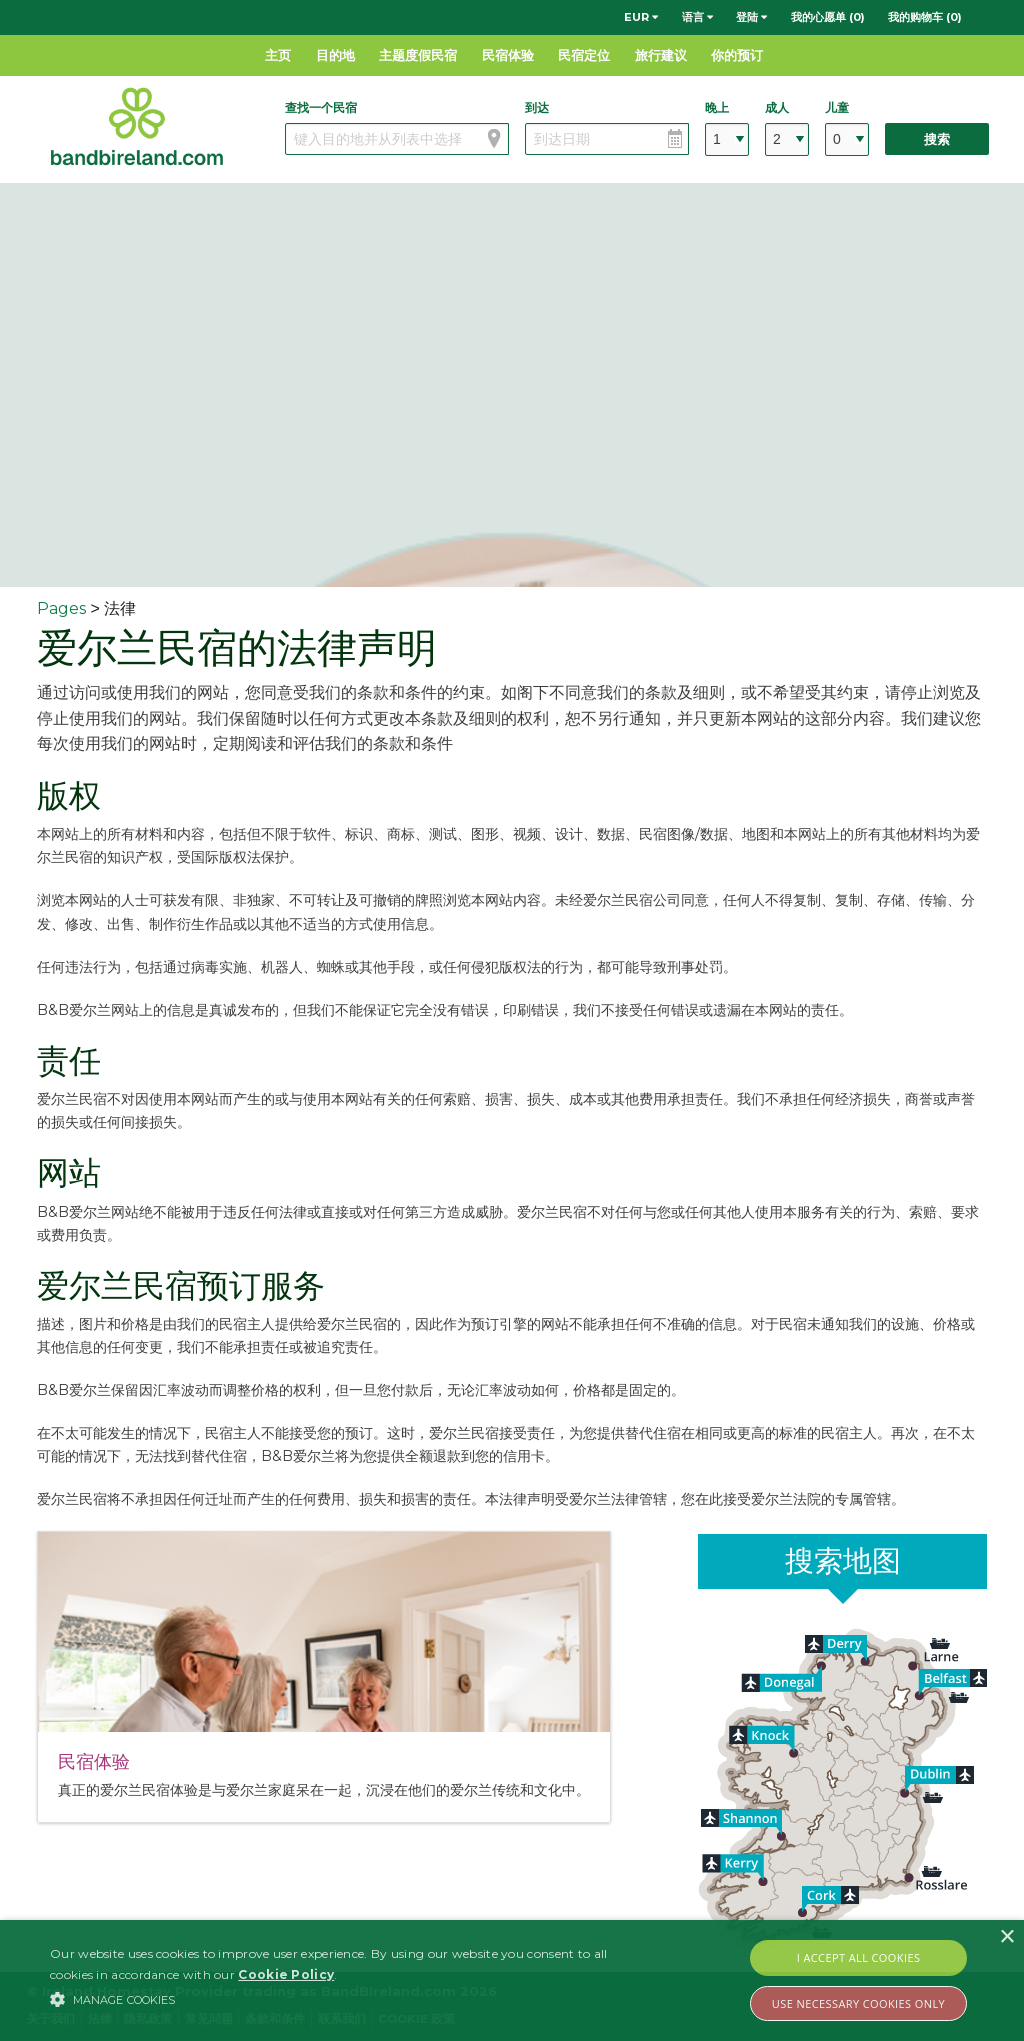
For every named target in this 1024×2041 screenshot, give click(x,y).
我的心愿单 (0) (828, 17)
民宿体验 (508, 55)
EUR (641, 17)
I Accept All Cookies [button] (859, 1957)
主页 (278, 55)
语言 (697, 17)
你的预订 (737, 55)
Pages (61, 608)
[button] (350, 1999)
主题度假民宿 (418, 55)
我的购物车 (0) (925, 17)
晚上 (717, 107)
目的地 (335, 55)
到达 (537, 107)
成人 (777, 107)
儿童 (837, 107)
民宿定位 (584, 55)
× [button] (1006, 1937)
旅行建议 (661, 55)
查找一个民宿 (321, 107)
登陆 (751, 17)
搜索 (937, 139)
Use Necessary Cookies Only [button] (858, 2003)
